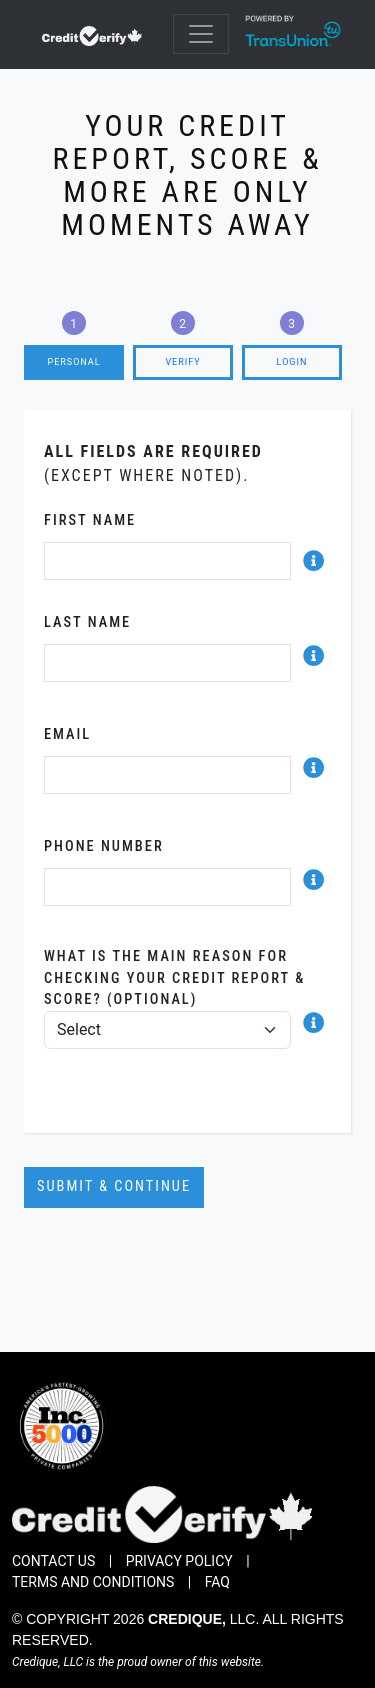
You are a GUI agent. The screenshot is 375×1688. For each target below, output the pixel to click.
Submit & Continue (114, 1186)
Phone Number (104, 846)
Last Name (87, 622)
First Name (90, 520)
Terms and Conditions (93, 1582)
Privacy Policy (179, 1561)
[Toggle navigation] (201, 34)
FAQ (217, 1582)
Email (67, 734)
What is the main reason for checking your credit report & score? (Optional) (174, 978)
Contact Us (53, 1561)
